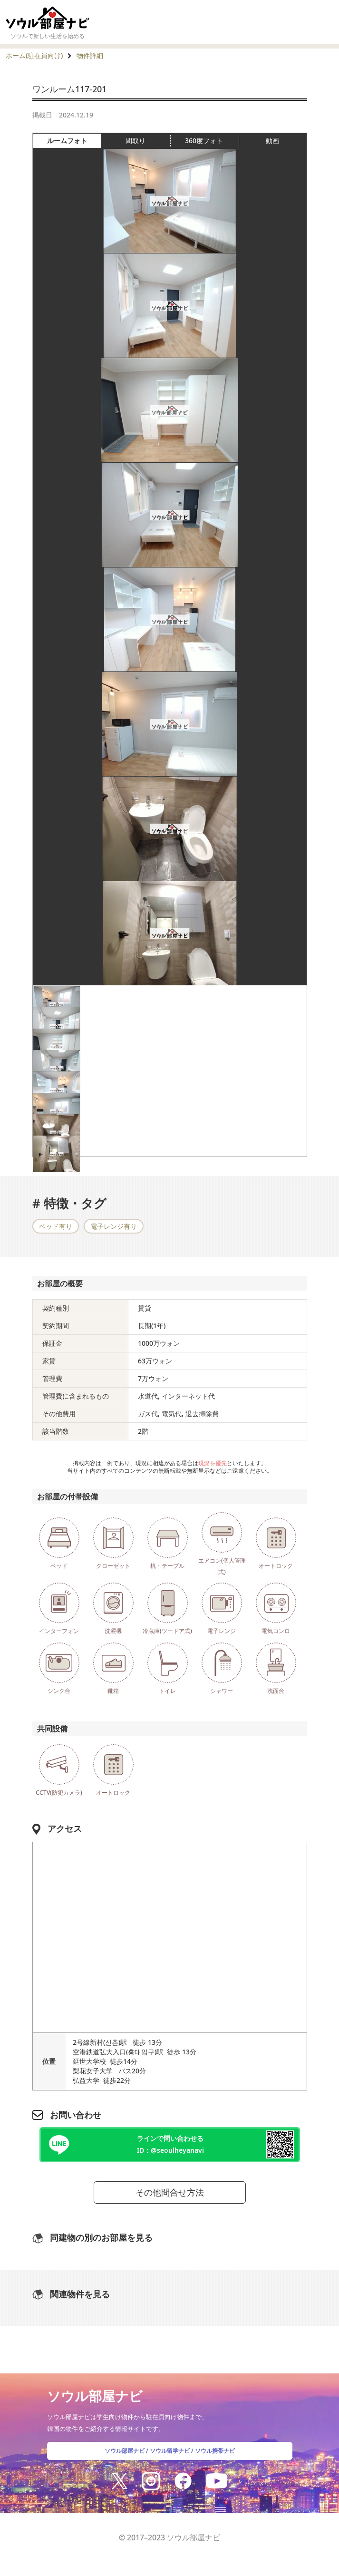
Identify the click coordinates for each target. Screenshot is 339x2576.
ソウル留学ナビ (170, 2451)
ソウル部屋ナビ (125, 2451)
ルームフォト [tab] (74, 140)
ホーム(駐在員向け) (34, 55)
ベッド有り (55, 1226)
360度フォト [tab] (211, 140)
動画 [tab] (272, 140)
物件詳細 (90, 55)
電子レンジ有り (113, 1226)
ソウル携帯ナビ (215, 2451)
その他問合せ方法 (170, 2192)
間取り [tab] (148, 140)
